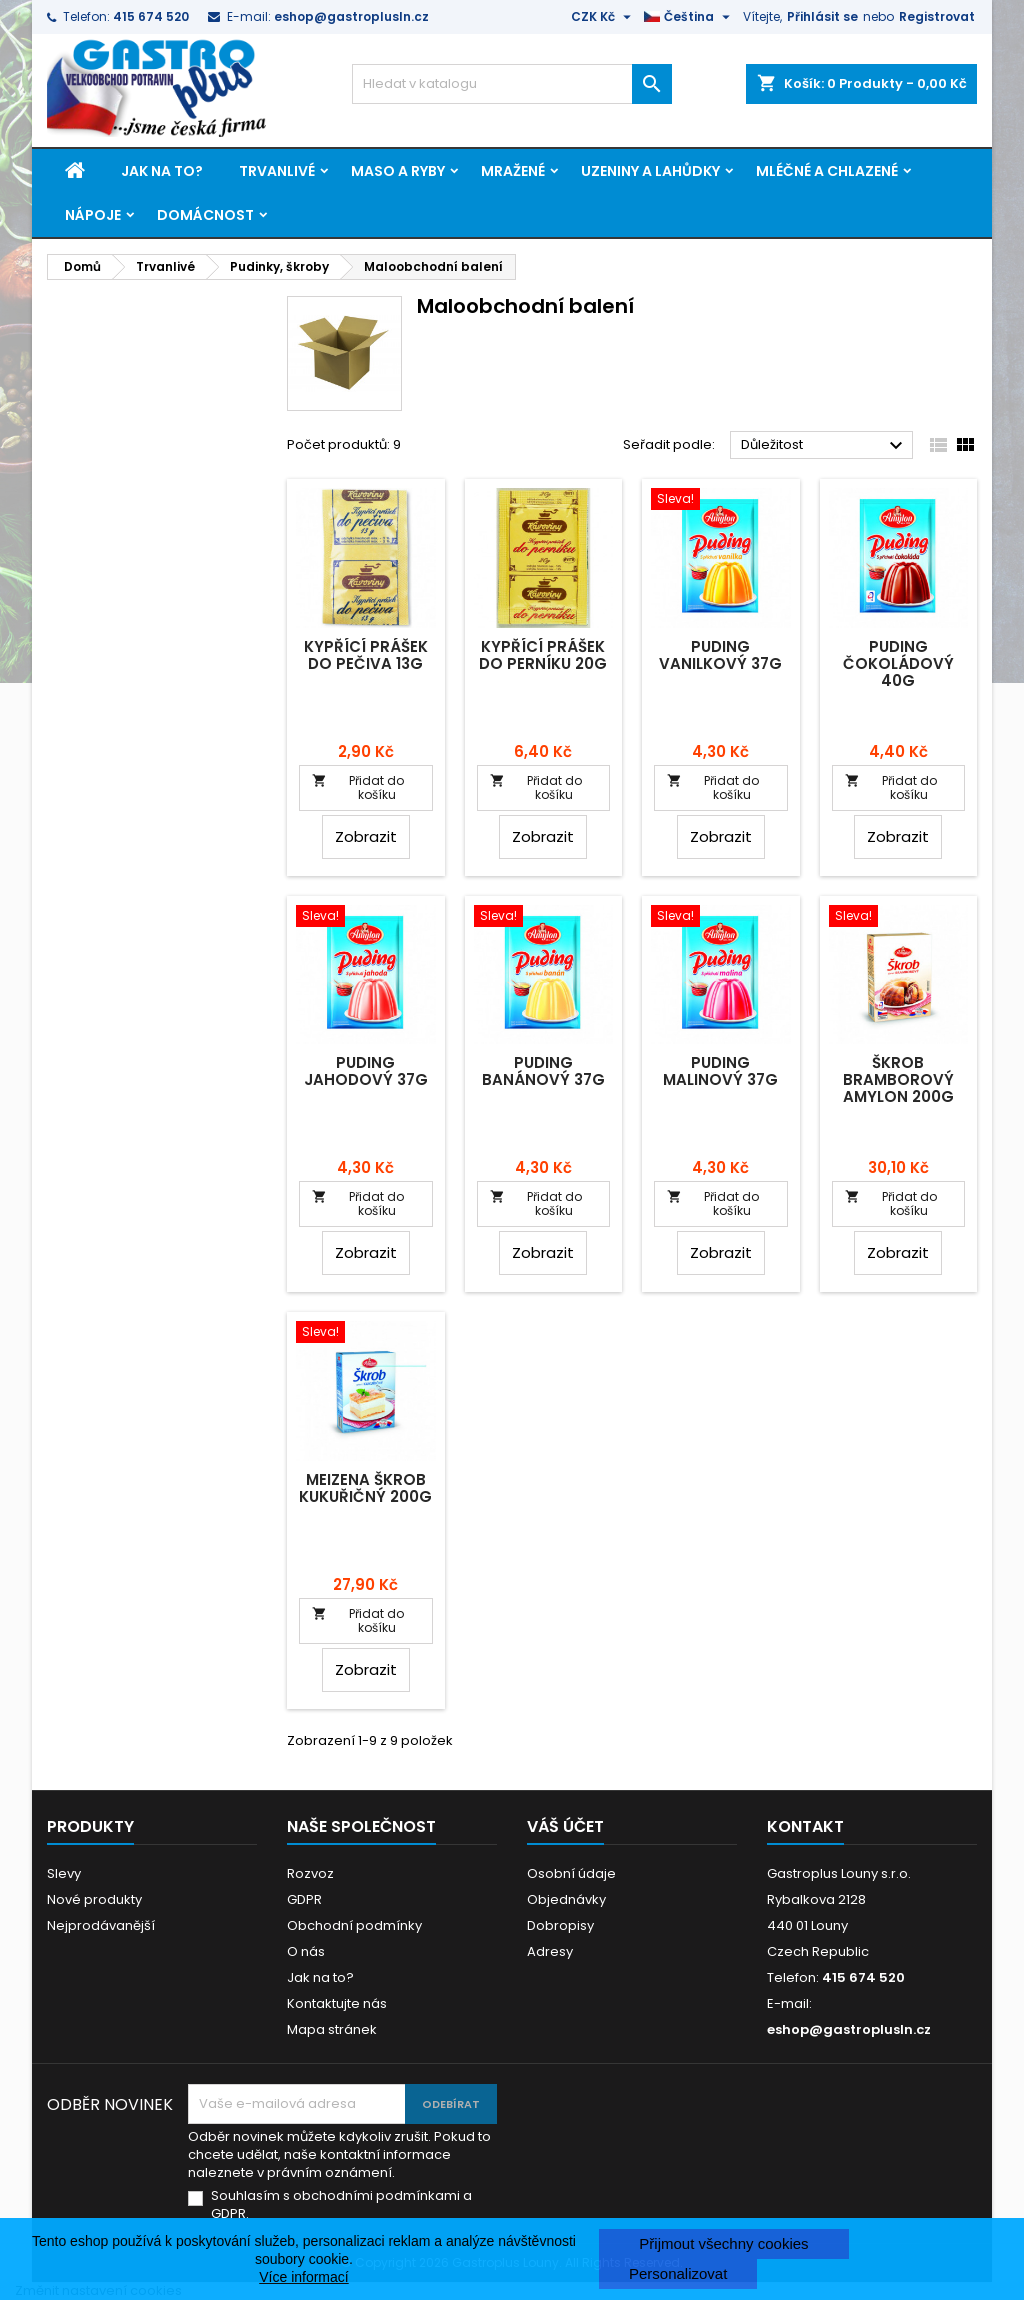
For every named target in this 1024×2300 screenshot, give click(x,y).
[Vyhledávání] (512, 84)
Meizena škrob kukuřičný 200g (365, 1488)
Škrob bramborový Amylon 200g (898, 1079)
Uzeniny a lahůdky (650, 171)
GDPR (304, 1899)
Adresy (550, 1951)
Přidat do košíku (358, 787)
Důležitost (824, 446)
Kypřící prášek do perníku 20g (543, 655)
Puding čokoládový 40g (898, 663)
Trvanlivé (277, 171)
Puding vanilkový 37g (720, 655)
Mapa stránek (332, 2029)
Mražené (513, 171)
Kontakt (805, 1826)
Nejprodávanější (101, 1925)
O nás (306, 1951)
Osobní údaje (571, 1873)
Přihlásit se (822, 16)
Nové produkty (94, 1899)
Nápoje (93, 215)
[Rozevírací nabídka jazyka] (689, 17)
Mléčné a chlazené (827, 171)
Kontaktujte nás (337, 2003)
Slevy (64, 1873)
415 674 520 (151, 16)
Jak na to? (162, 171)
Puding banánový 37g (543, 1071)
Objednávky (566, 1899)
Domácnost (205, 215)
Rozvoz (310, 1873)
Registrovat (937, 16)
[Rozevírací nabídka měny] (603, 17)
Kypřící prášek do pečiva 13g (366, 655)
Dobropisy (560, 1925)
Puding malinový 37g (720, 1071)
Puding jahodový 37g (366, 1071)
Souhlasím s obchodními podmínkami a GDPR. (341, 2205)
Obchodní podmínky (354, 1925)
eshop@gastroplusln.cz (351, 16)
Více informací (303, 2277)
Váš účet (565, 1826)
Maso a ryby (398, 171)
